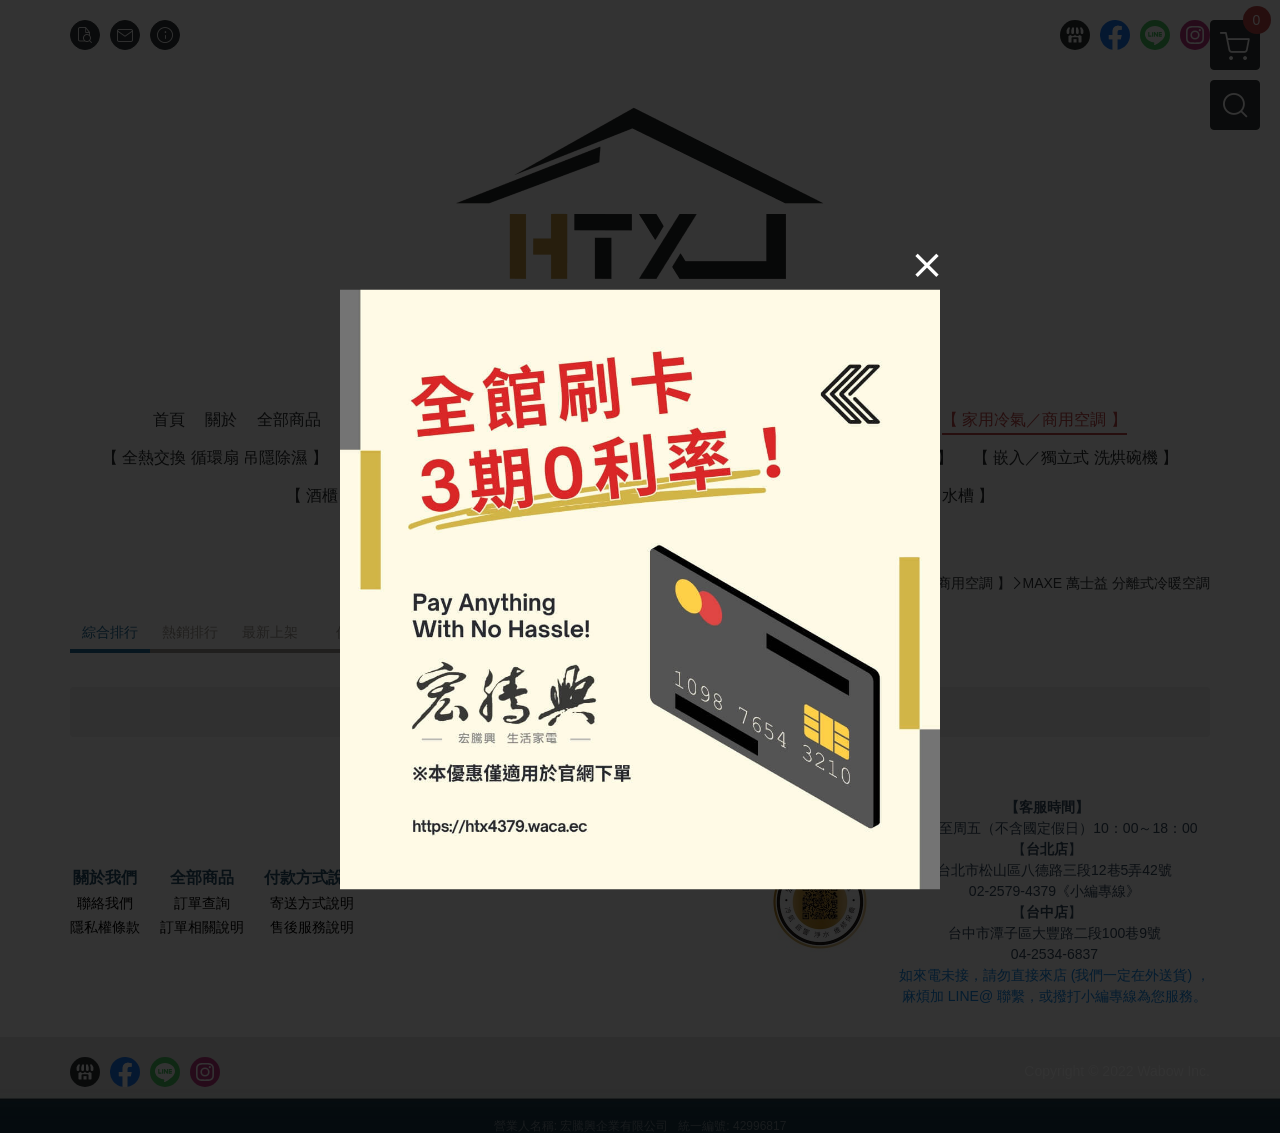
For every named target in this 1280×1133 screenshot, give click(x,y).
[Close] (896, 297)
